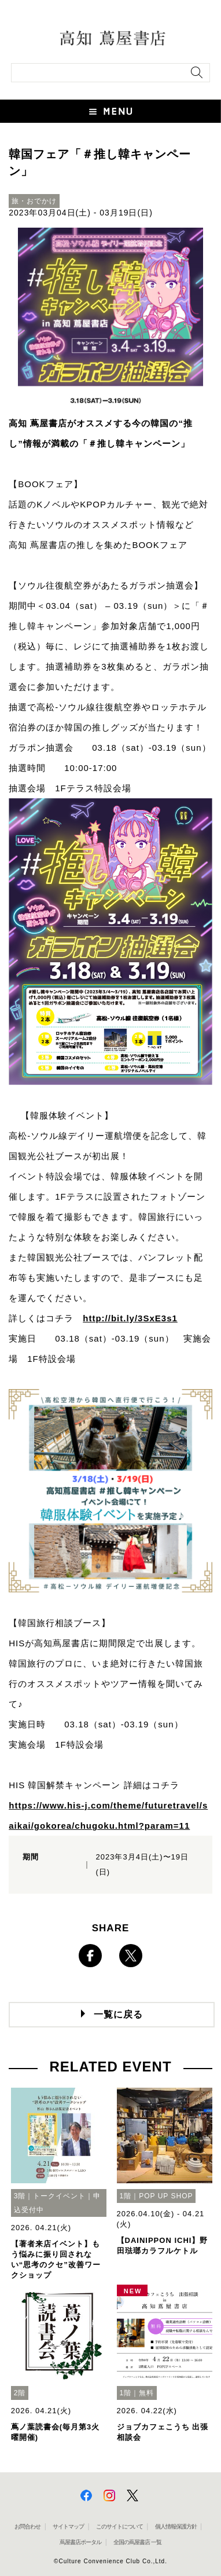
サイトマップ (68, 2526)
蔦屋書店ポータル (80, 2542)
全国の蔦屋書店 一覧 (137, 2542)
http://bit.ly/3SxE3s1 (130, 1318)
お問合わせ (27, 2526)
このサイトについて (119, 2526)
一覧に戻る (118, 2014)
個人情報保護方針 (176, 2526)
